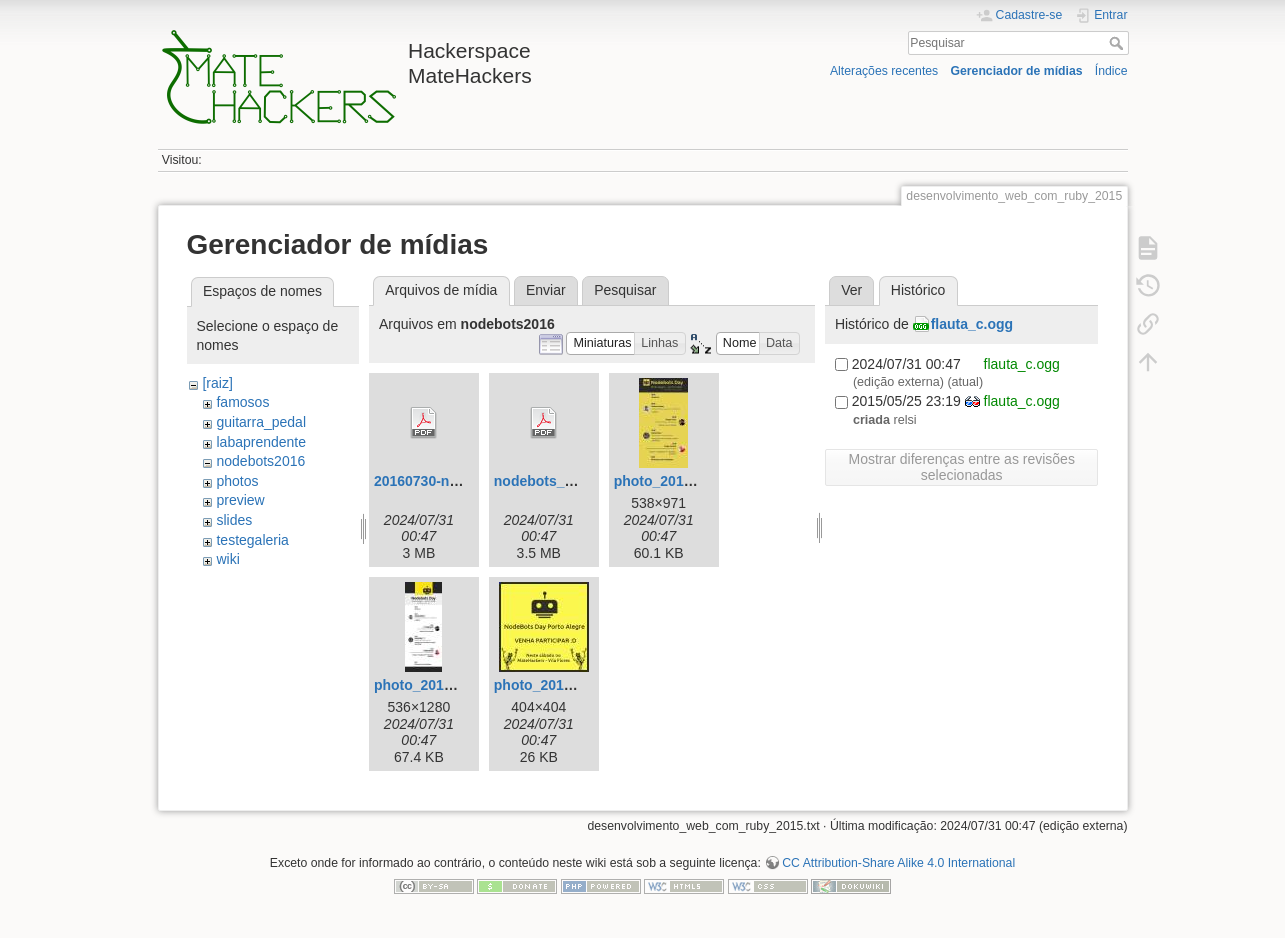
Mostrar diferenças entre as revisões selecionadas (961, 467)
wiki (227, 559)
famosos (242, 402)
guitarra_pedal (261, 422)
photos (237, 481)
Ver (851, 290)
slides (234, 520)
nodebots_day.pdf (554, 481)
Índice (1111, 71)
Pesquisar (1118, 43)
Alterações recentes (884, 71)
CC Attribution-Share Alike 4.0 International (898, 863)
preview (240, 500)
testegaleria (252, 540)
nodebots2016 (260, 461)
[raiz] (217, 383)
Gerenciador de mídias (1016, 71)
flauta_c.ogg (972, 324)
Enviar (546, 290)
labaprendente (261, 442)
